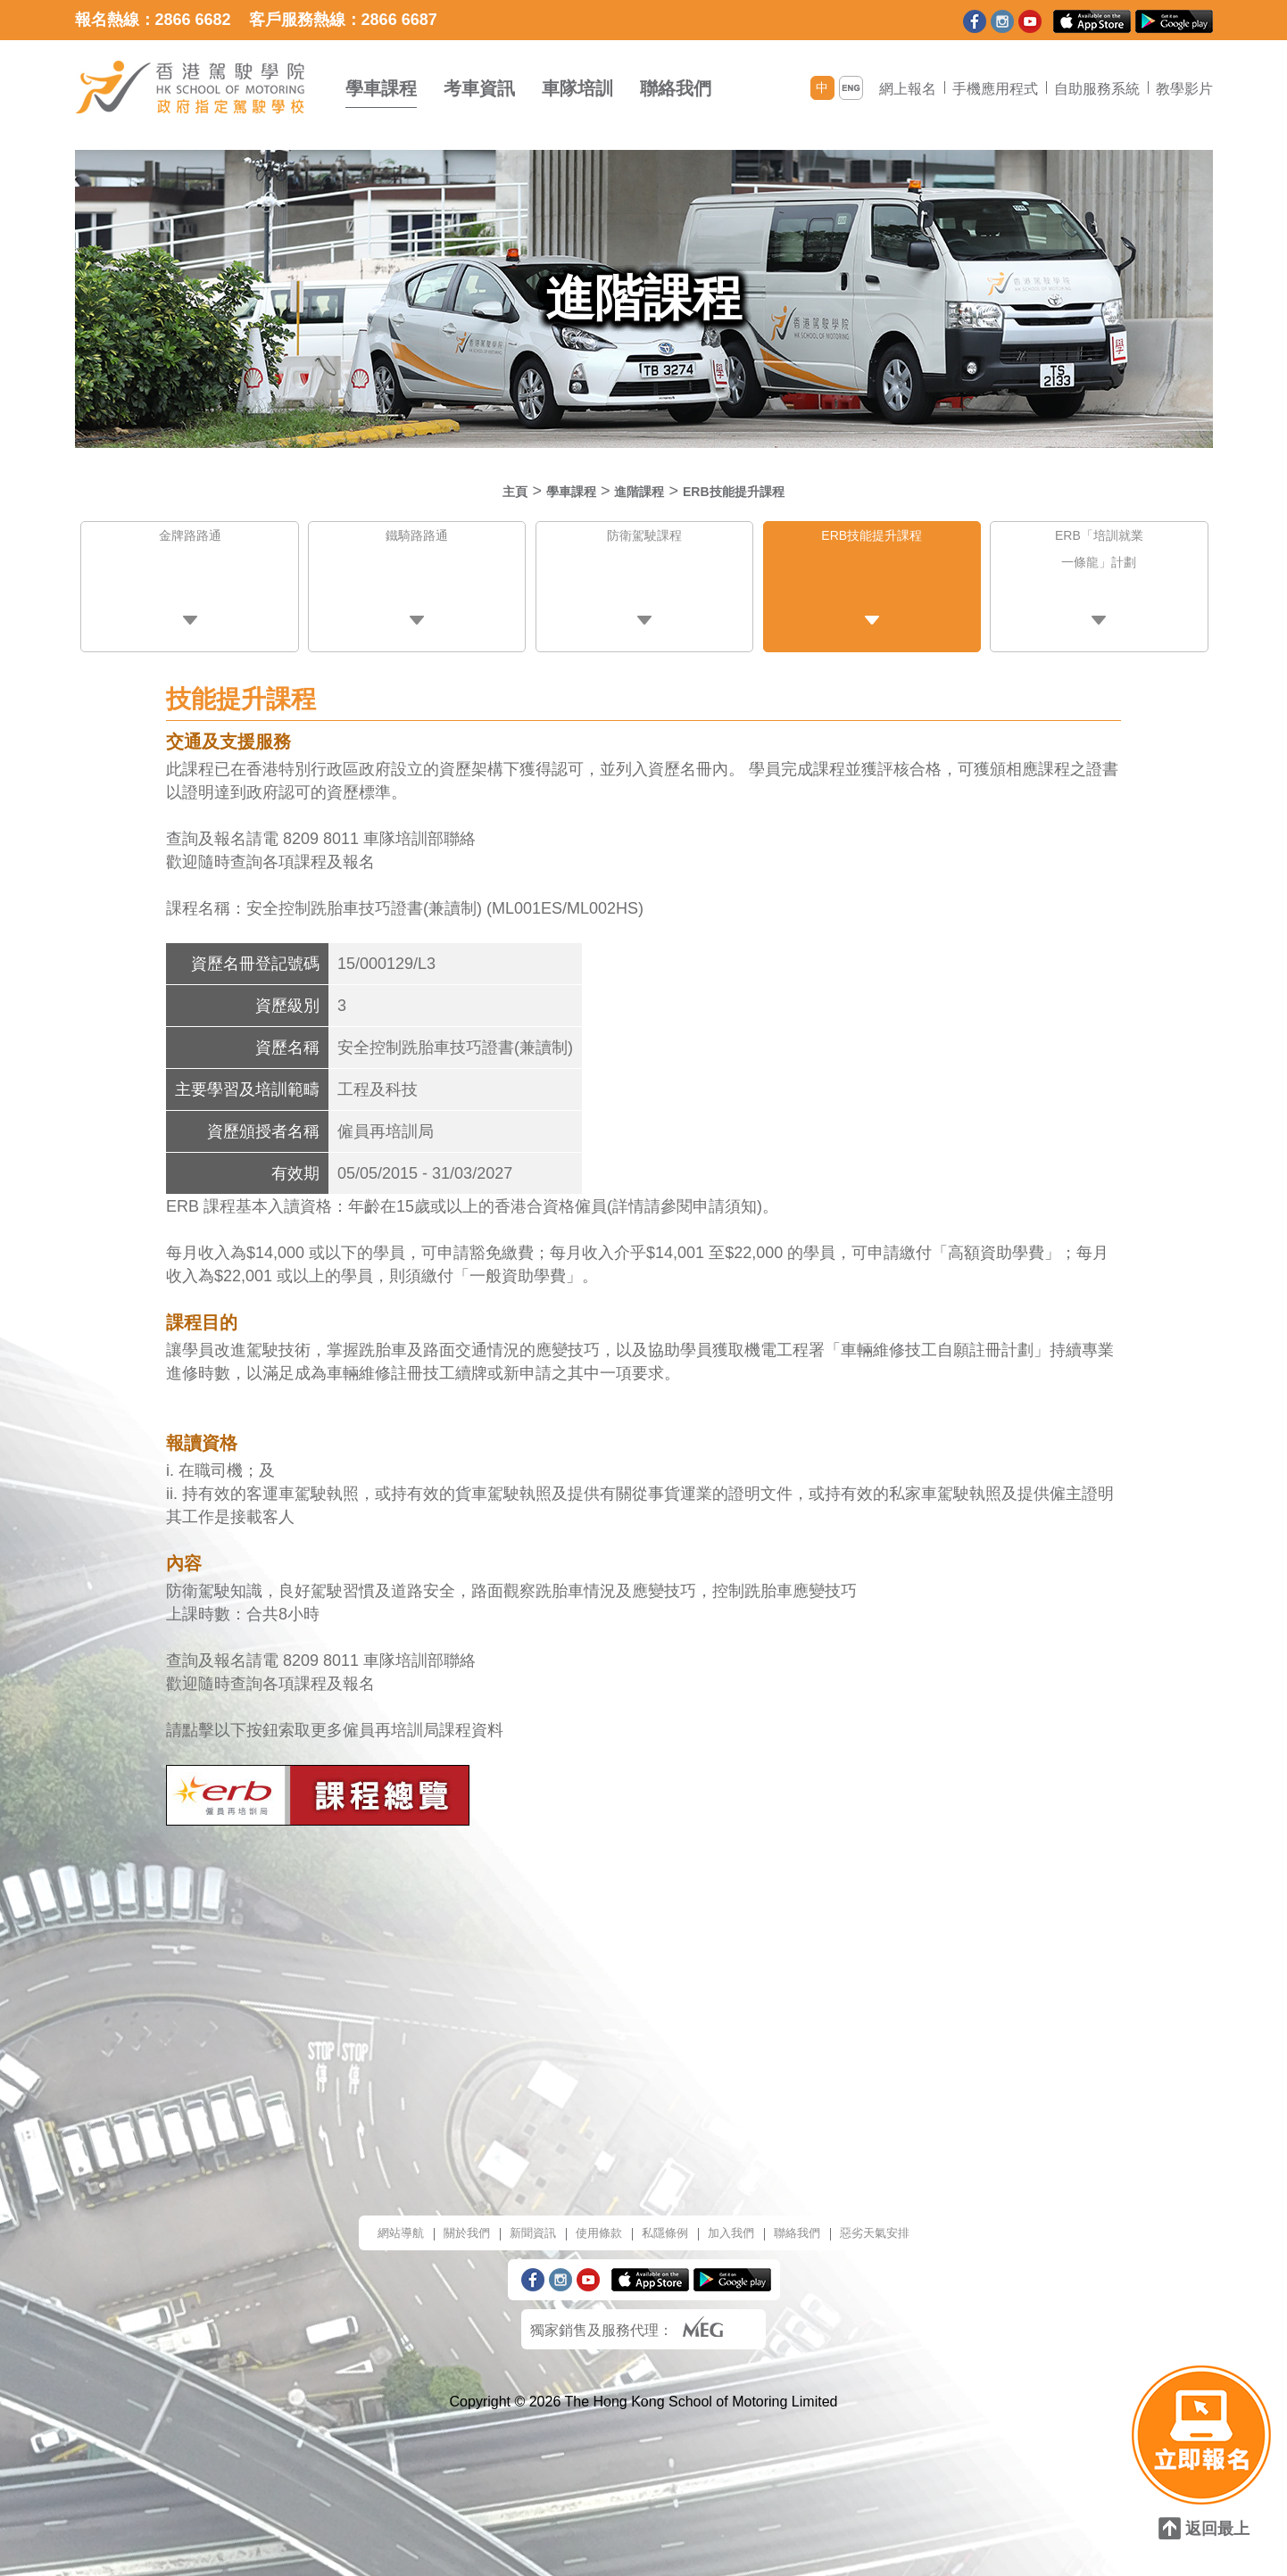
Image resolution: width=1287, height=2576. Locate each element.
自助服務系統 (1097, 88)
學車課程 (381, 88)
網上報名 (907, 88)
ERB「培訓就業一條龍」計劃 (1099, 560)
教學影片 (1184, 88)
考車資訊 (479, 88)
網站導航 (360, 2218)
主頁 (486, 491)
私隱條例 (667, 2218)
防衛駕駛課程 (644, 540)
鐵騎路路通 (417, 540)
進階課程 (635, 491)
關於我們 (437, 2218)
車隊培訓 (577, 88)
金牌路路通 (190, 540)
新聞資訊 (514, 2218)
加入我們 (744, 2218)
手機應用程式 (995, 88)
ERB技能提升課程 (751, 491)
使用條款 (590, 2218)
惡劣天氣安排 (912, 2218)
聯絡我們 (675, 88)
